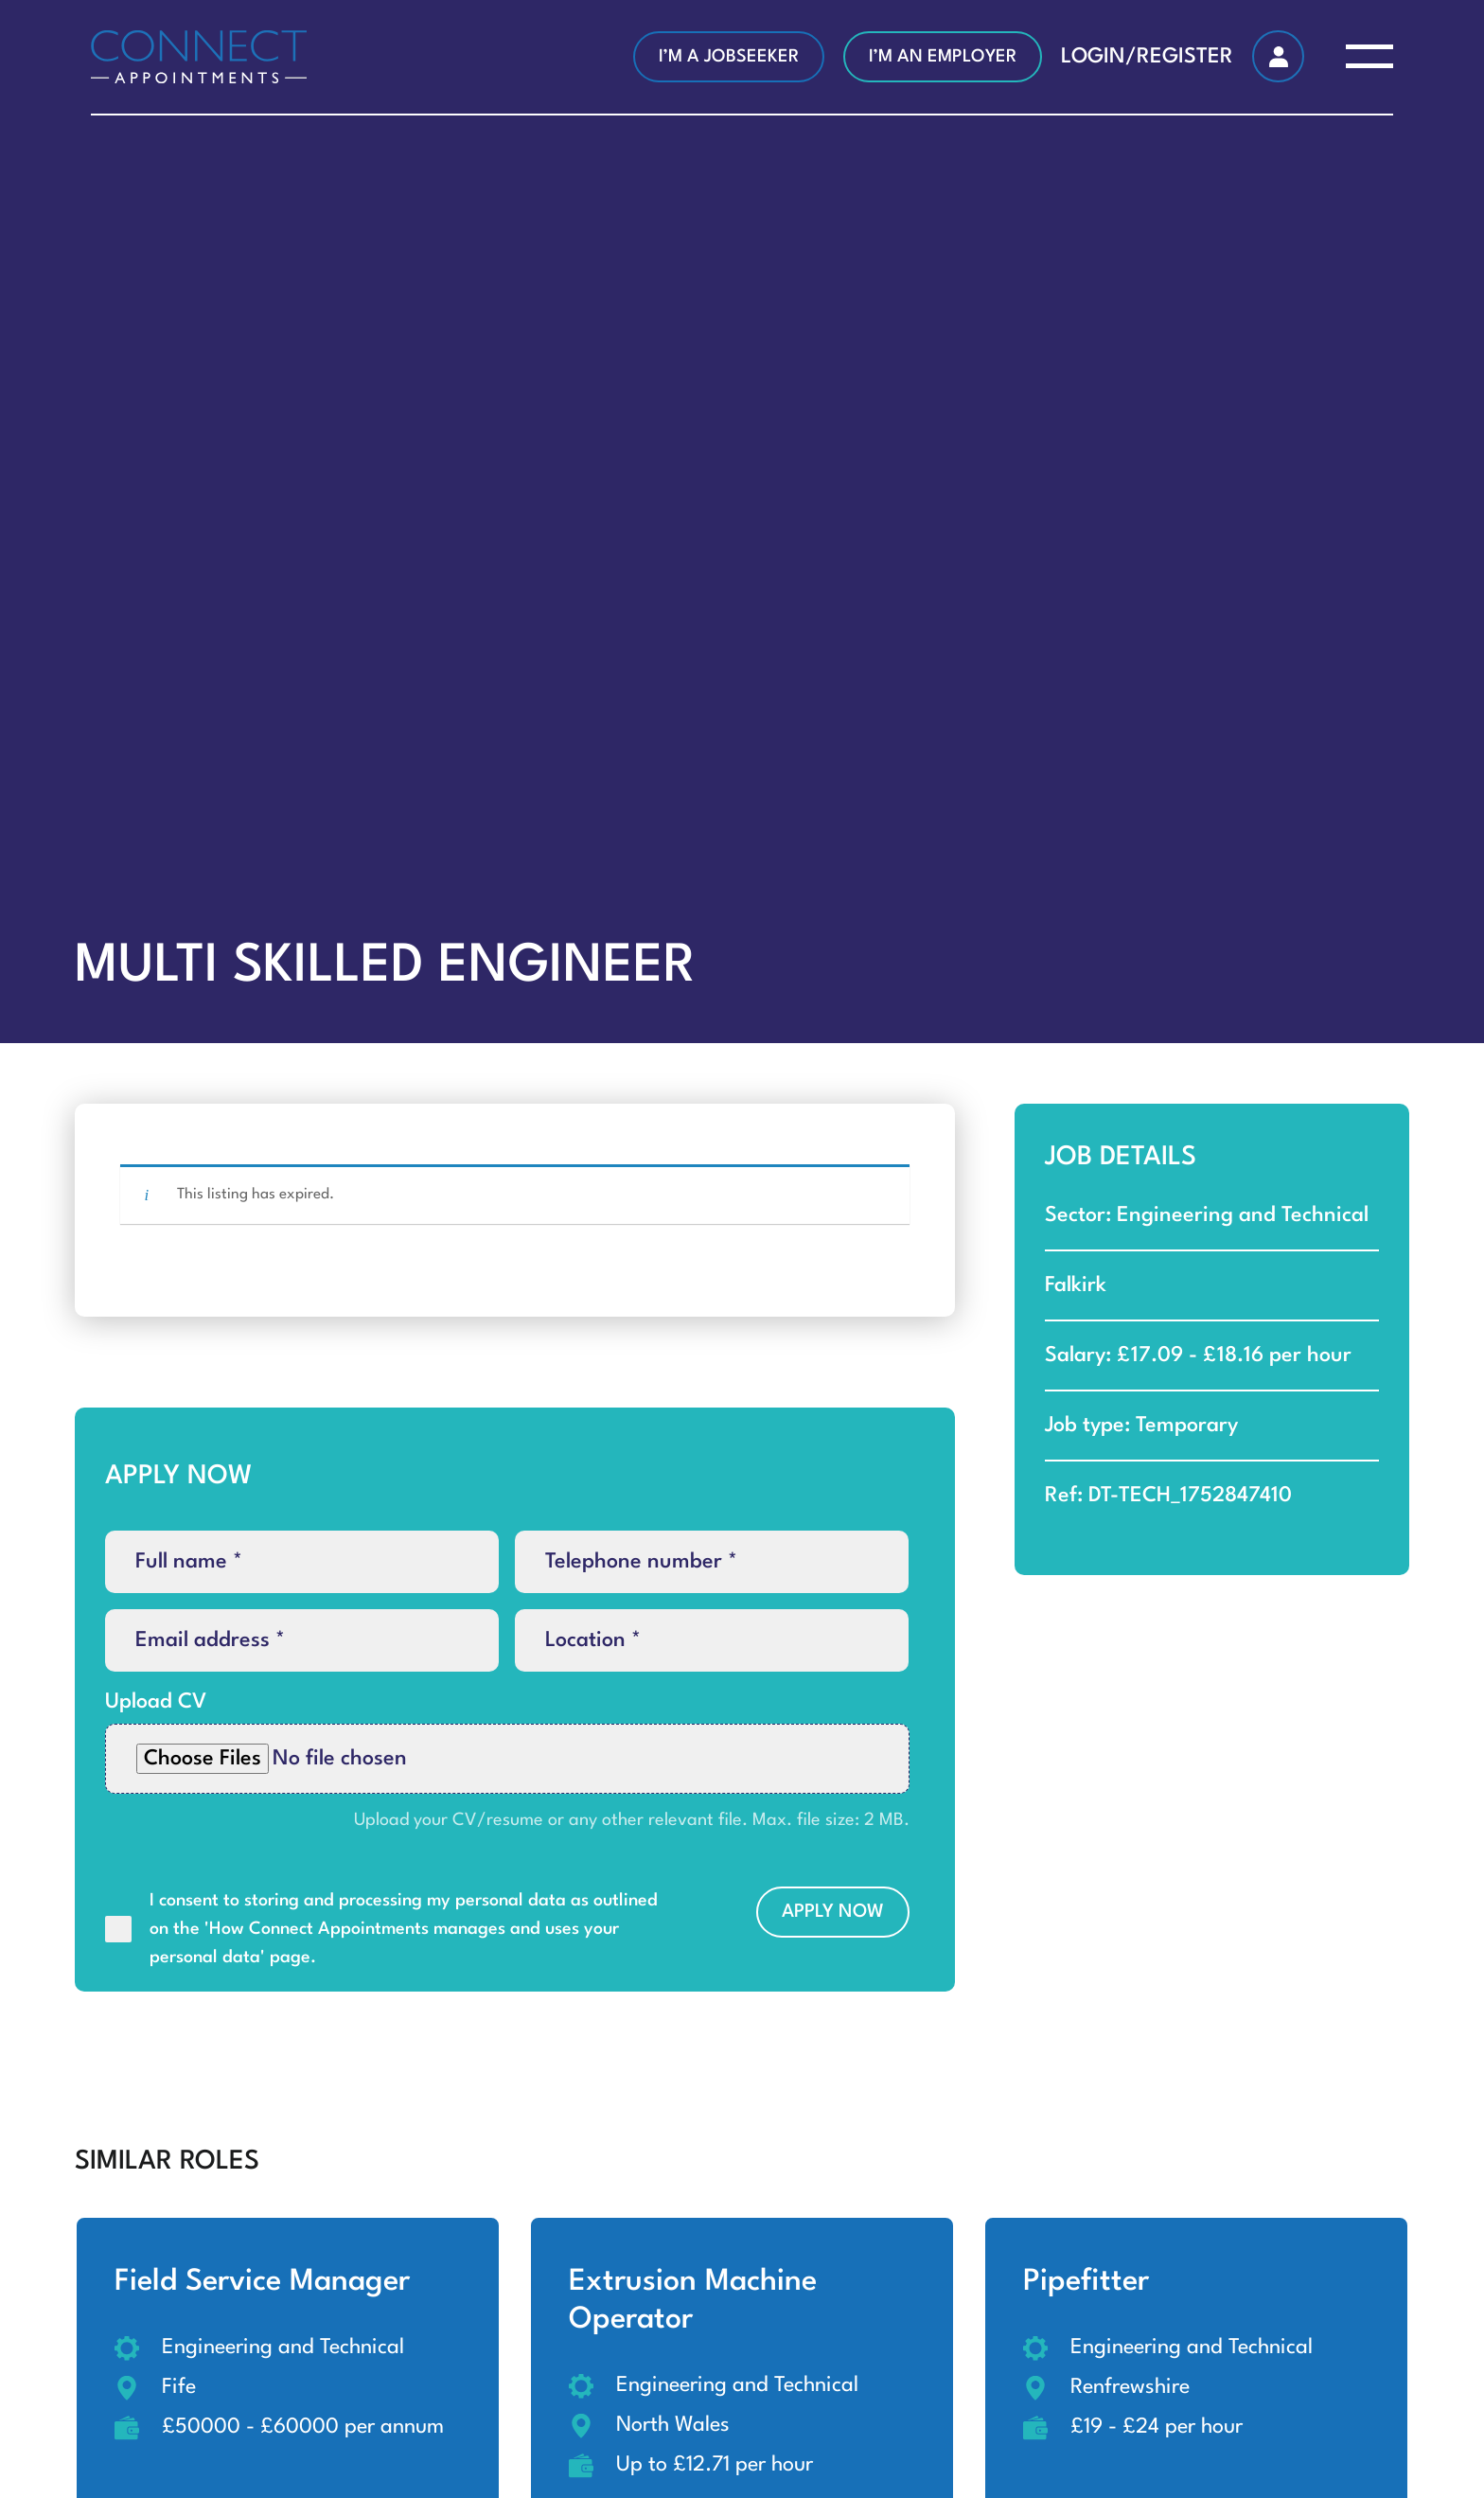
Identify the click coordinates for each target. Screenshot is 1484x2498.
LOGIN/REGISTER (1147, 56)
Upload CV (155, 1702)
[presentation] (249, 2025)
